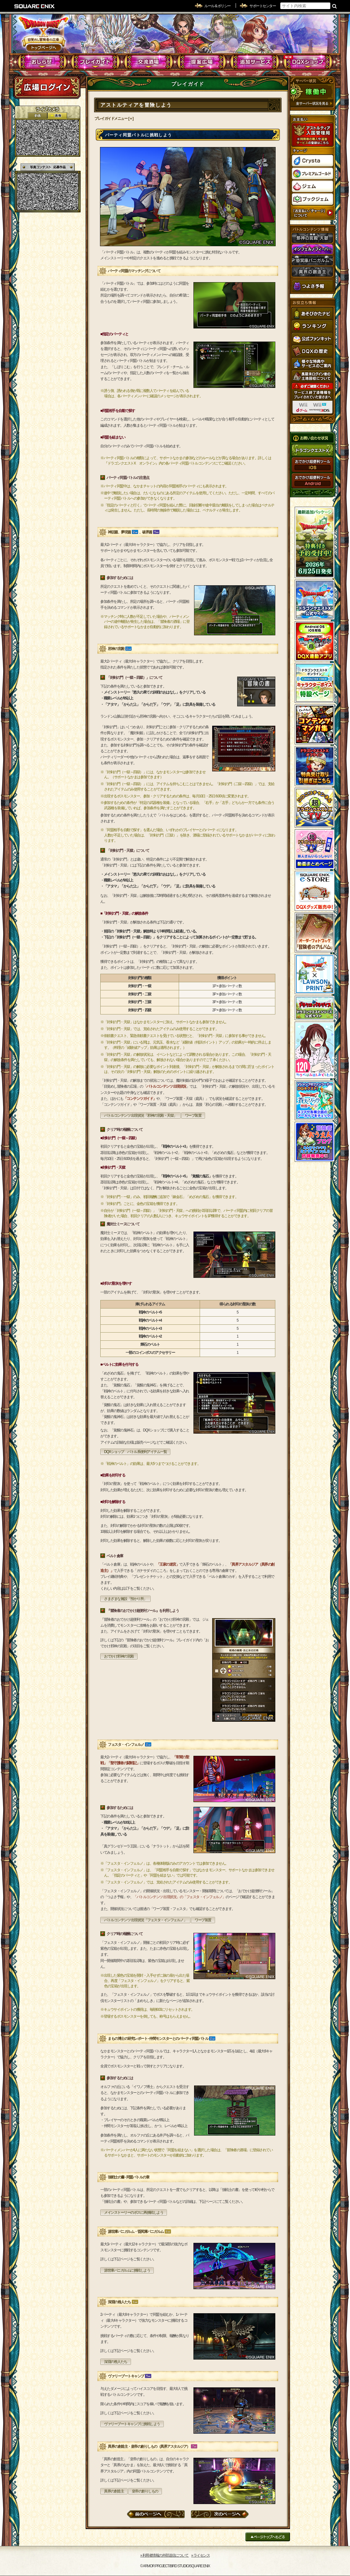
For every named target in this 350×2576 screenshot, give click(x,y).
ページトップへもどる (267, 2536)
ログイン (47, 87)
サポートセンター (262, 6)
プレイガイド (95, 62)
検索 (334, 6)
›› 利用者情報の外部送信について (164, 2555)
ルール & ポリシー (217, 6)
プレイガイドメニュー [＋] (113, 118)
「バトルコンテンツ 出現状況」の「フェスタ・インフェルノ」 (179, 1897)
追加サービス (255, 62)
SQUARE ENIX (34, 6)
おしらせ (42, 62)
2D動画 (37, 115)
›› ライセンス (200, 2555)
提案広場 (202, 62)
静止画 (57, 115)
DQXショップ (308, 62)
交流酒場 (148, 62)
